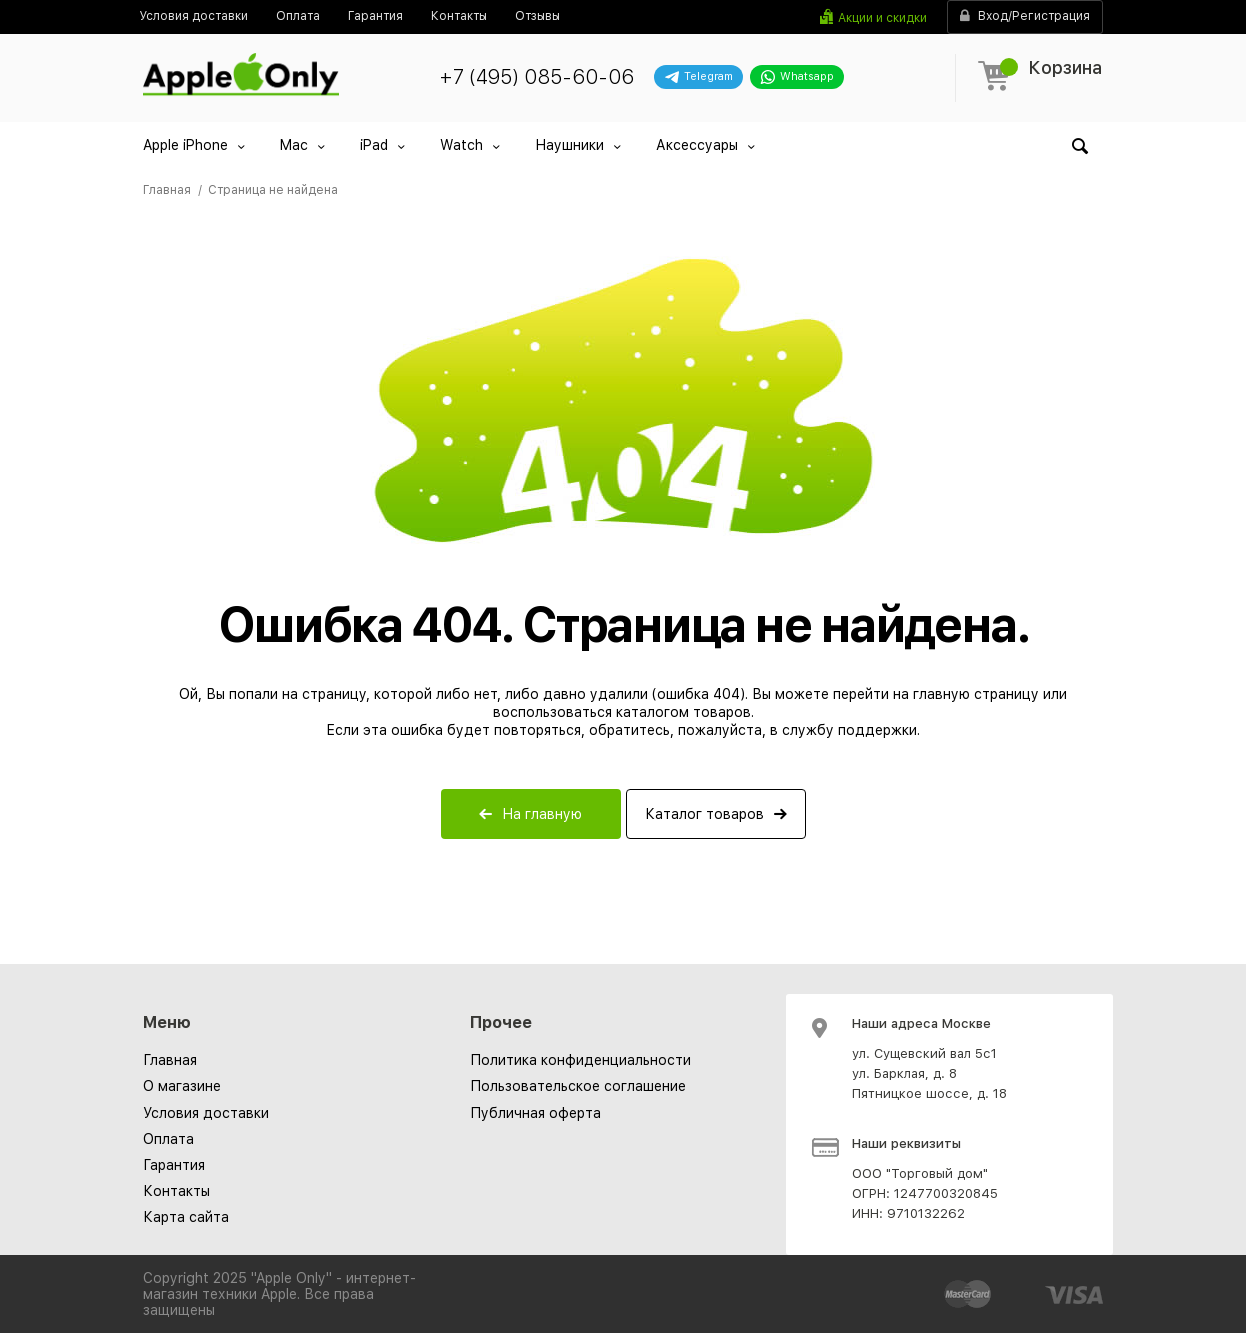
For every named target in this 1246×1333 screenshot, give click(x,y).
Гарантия (174, 1165)
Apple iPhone (185, 145)
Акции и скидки (882, 18)
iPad (374, 145)
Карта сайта (186, 1217)
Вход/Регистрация (1025, 16)
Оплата (168, 1139)
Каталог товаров (704, 814)
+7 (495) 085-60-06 (536, 77)
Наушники (569, 145)
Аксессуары (697, 145)
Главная (170, 1060)
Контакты (176, 1191)
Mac (294, 145)
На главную (542, 814)
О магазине (182, 1086)
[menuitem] (193, 16)
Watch (461, 145)
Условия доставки (206, 1113)
